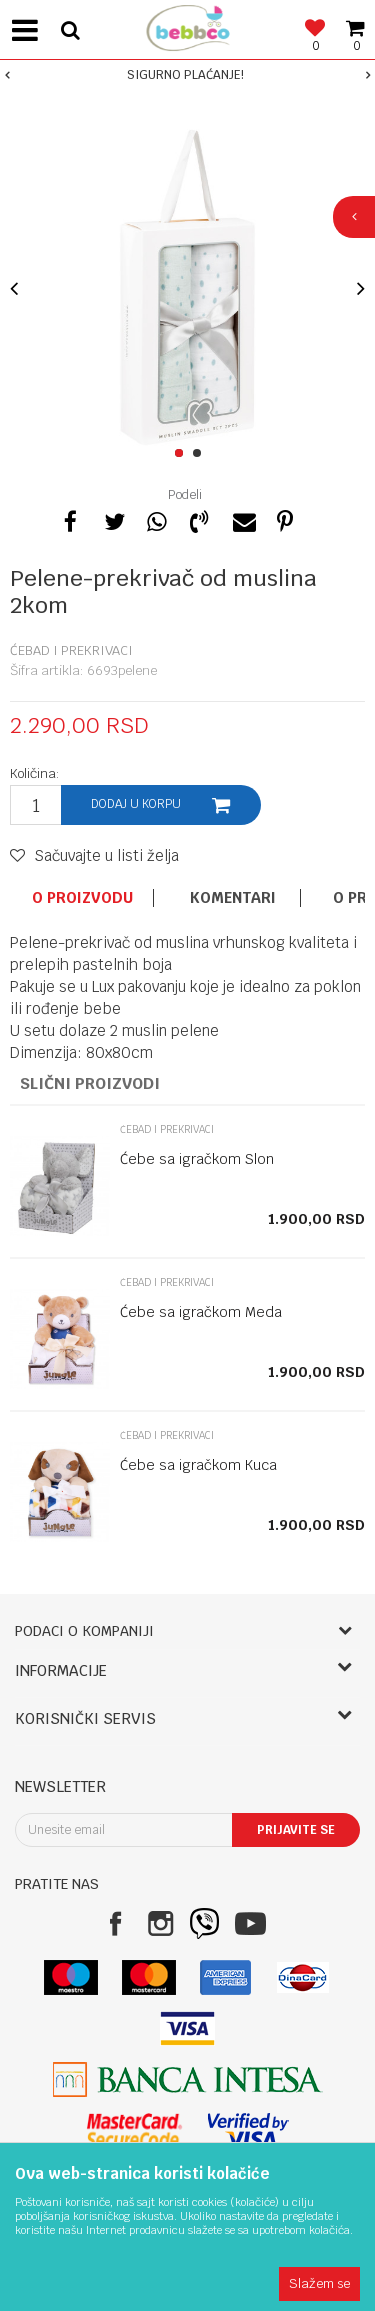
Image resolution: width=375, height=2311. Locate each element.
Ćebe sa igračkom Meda (201, 1312)
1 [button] (182, 454)
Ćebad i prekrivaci (71, 650)
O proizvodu (82, 898)
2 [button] (200, 454)
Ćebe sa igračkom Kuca (198, 1465)
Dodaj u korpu (136, 804)
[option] (187, 75)
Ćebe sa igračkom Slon (197, 1159)
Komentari (233, 898)
